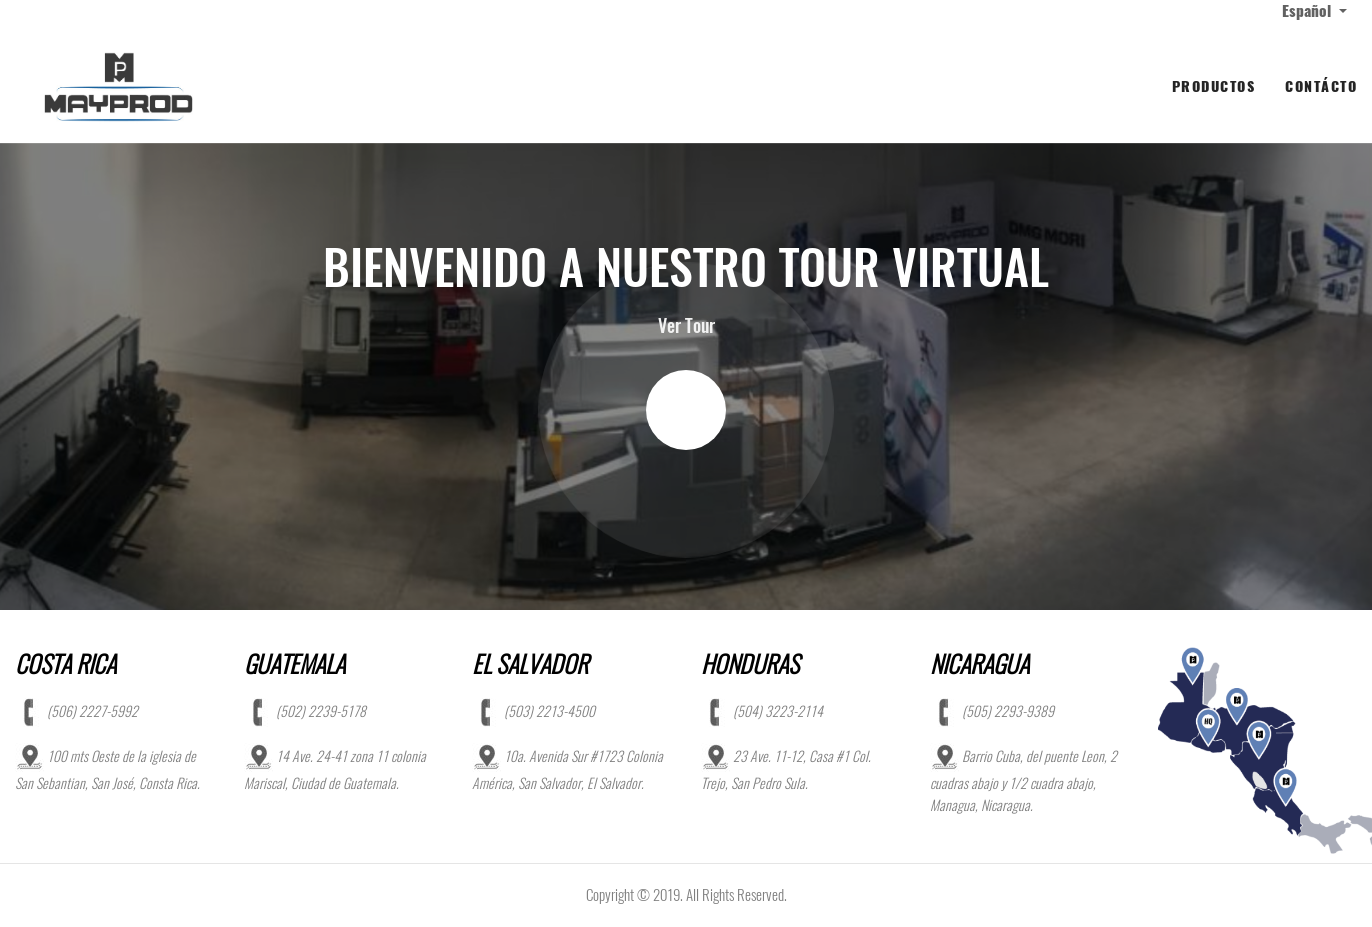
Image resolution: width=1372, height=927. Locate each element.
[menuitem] (1213, 87)
